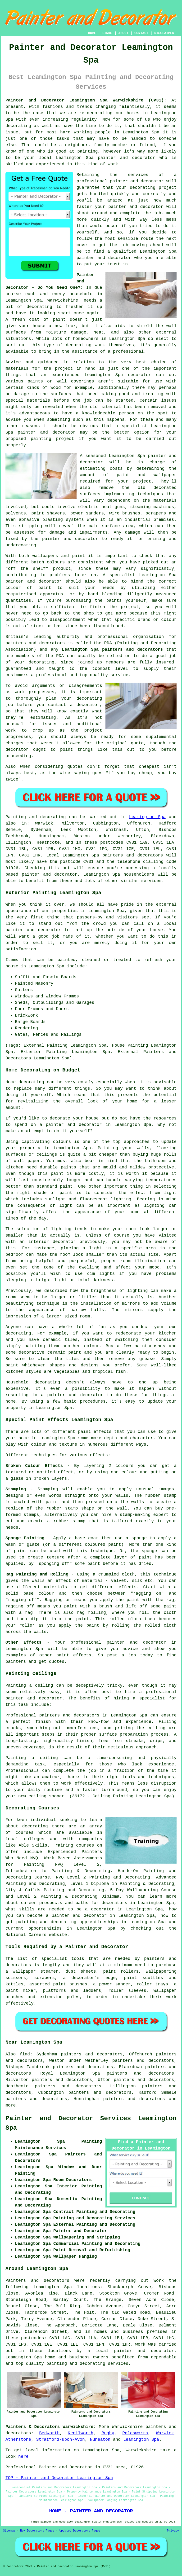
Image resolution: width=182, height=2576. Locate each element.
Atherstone (18, 2439)
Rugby (107, 2433)
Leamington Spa (147, 817)
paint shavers (48, 513)
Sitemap (9, 2530)
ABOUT (123, 33)
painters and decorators (35, 643)
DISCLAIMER (164, 33)
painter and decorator (47, 432)
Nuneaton (100, 2439)
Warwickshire (127, 2426)
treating (153, 394)
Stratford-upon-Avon (60, 2439)
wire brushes (124, 513)
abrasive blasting (41, 519)
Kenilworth (80, 2433)
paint (44, 587)
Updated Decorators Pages (79, 2530)
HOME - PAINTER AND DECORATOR (91, 2511)
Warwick (165, 2433)
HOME (92, 33)
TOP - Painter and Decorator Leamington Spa (59, 2477)
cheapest (149, 766)
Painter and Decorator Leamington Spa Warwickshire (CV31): (85, 100)
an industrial (133, 519)
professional (92, 181)
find (25, 2054)
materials (165, 500)
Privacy (173, 2530)
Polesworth (135, 2433)
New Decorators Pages (37, 2530)
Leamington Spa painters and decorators (112, 649)
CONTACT (141, 33)
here (23, 2456)
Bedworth (49, 2433)
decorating (18, 125)
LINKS (107, 33)
